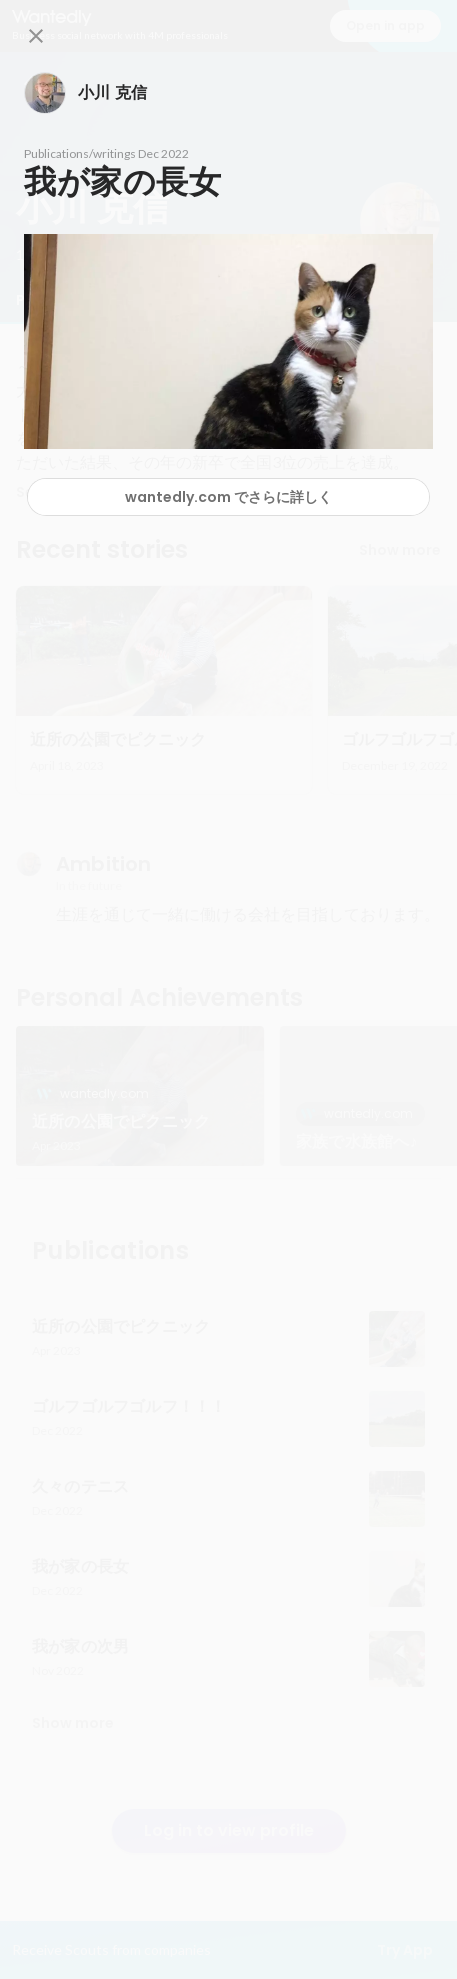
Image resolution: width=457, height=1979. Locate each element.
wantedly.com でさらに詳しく (228, 497)
